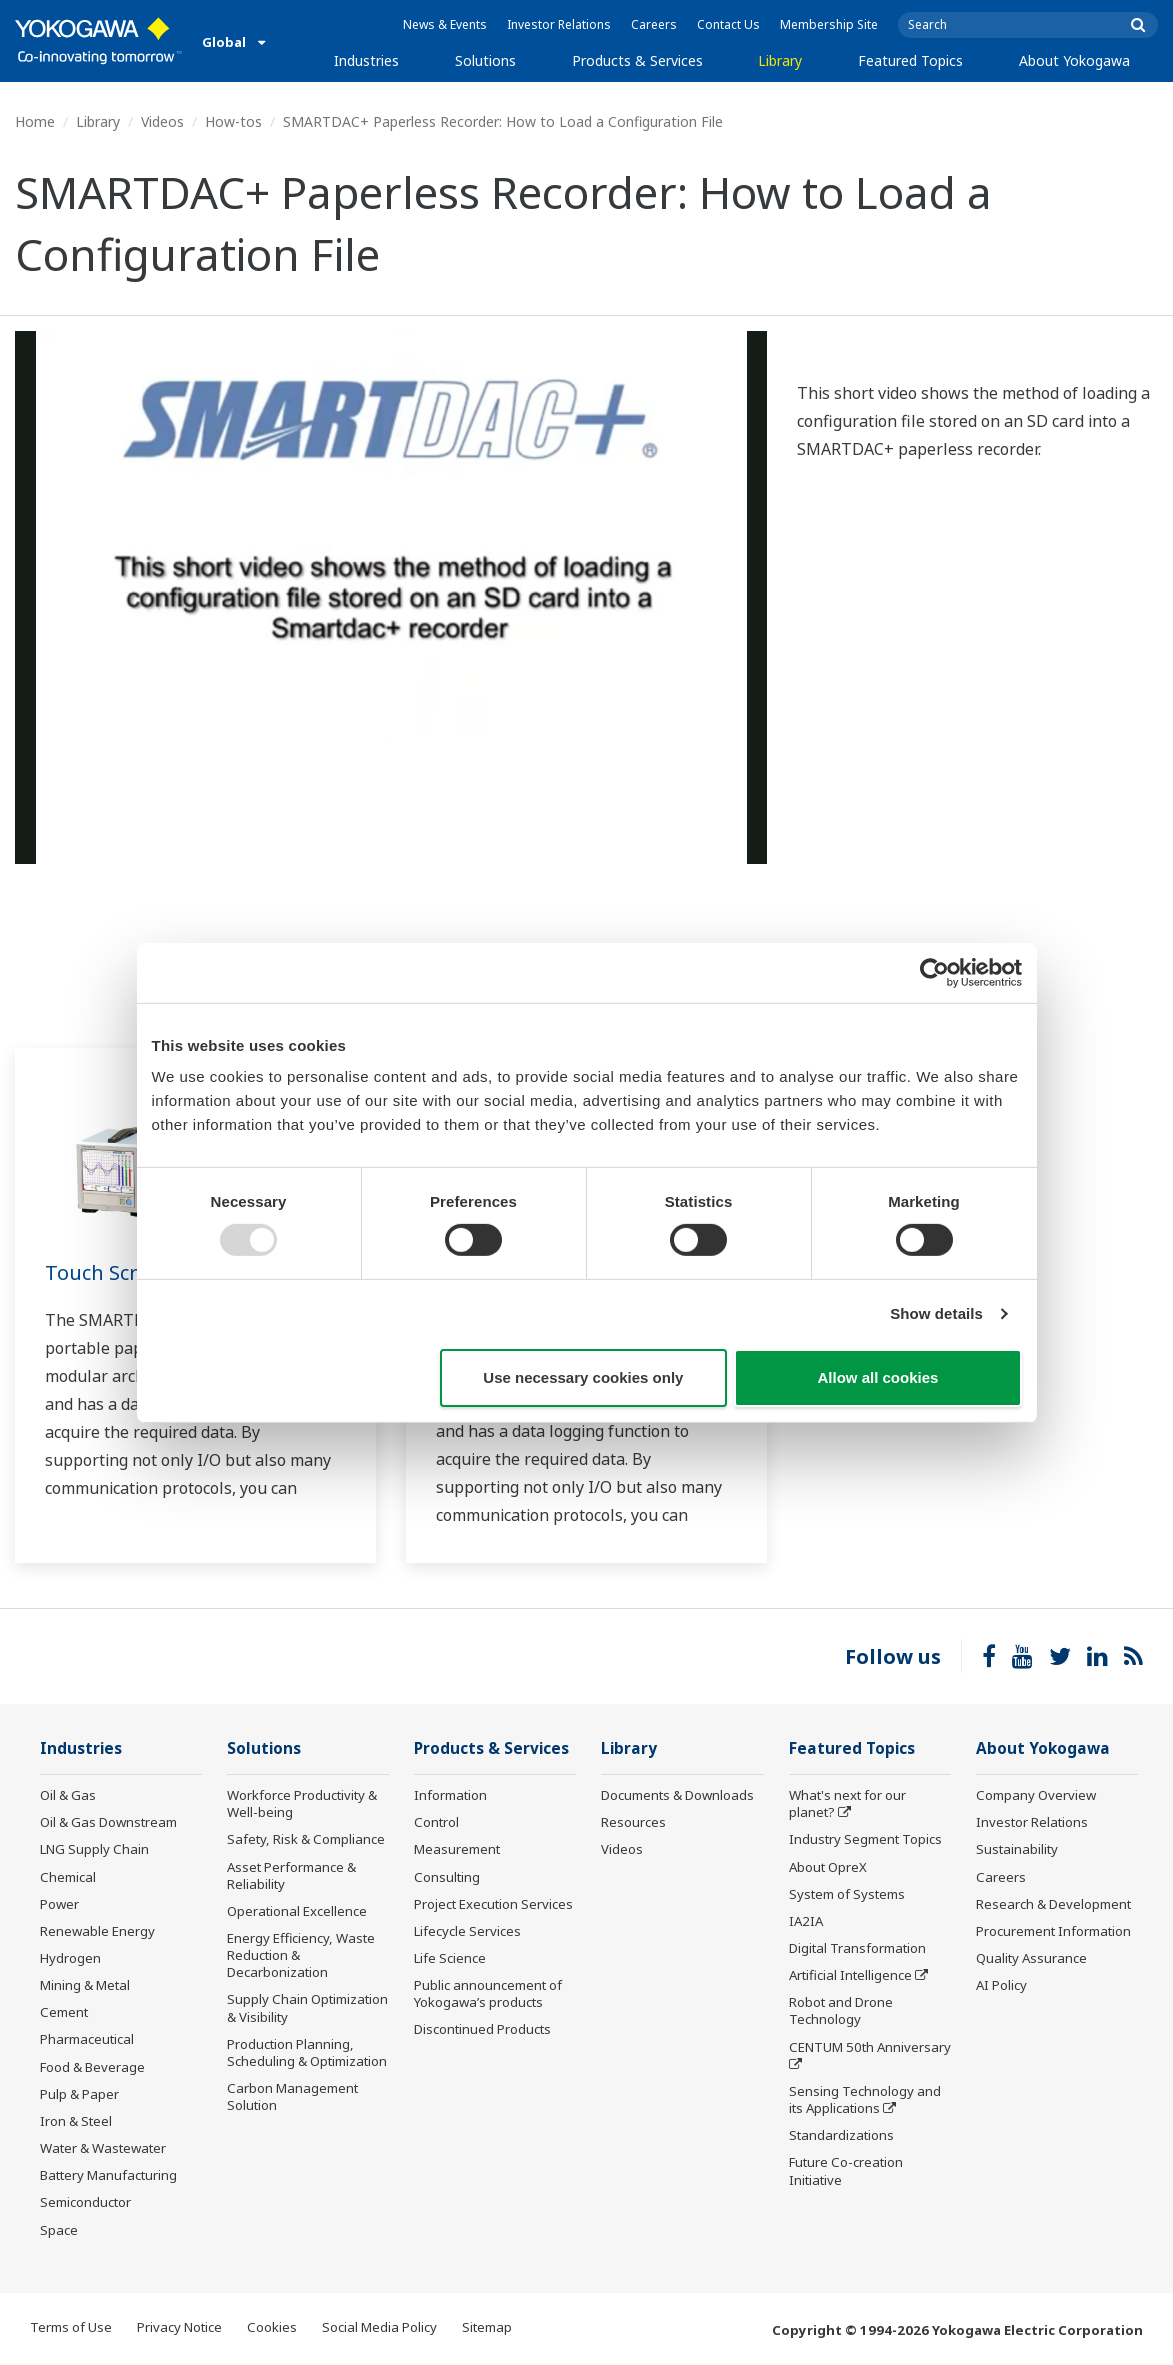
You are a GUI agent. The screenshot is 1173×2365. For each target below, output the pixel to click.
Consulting (447, 1877)
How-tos (233, 121)
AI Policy (1001, 1985)
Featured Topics (910, 60)
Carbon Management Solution (292, 2096)
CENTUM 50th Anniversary (870, 2047)
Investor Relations (559, 24)
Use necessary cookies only (583, 1377)
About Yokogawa (1074, 60)
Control (436, 1822)
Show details (936, 1313)
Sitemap (487, 2327)
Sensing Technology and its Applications (865, 2099)
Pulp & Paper (79, 2094)
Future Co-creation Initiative (846, 2170)
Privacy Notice (179, 2327)
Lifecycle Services (467, 1931)
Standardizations (841, 2135)
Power (59, 1904)
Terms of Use (71, 2327)
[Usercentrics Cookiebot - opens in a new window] (934, 972)
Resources (633, 1822)
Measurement (457, 1849)
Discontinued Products (482, 2029)
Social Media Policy (379, 2327)
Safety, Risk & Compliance (306, 1839)
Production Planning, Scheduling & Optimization (307, 2052)
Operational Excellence (297, 1911)
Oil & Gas (68, 1795)
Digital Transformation (857, 1948)
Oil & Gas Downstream (108, 1822)
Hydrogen (70, 1958)
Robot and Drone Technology (841, 2010)
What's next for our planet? (847, 1803)
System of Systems (847, 1894)
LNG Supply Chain (94, 1849)
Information (450, 1795)
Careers (654, 24)
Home (35, 121)
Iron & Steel (76, 2121)
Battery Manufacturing (108, 2175)
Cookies (272, 2327)
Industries (366, 60)
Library (780, 60)
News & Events (445, 24)
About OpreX (828, 1867)
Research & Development (1053, 1904)
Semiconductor (85, 2202)
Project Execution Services (493, 1904)
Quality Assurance (1031, 1958)
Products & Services (637, 60)
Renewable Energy (97, 1931)
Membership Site (829, 24)
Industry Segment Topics (865, 1839)
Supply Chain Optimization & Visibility (307, 2007)
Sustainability (1017, 1849)
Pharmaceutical (87, 2039)
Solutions (485, 60)
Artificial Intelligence (850, 1975)
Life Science (450, 1958)
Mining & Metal (85, 1985)
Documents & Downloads (677, 1795)
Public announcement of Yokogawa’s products (488, 1993)
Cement (64, 2012)
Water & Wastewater (103, 2148)
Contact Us (728, 24)
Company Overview (1036, 1795)
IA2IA (806, 1921)
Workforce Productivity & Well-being (302, 1803)
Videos (162, 121)
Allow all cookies (878, 1377)
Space (59, 2230)
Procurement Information (1053, 1931)
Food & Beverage (92, 2067)
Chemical (68, 1877)
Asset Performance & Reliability (291, 1875)
